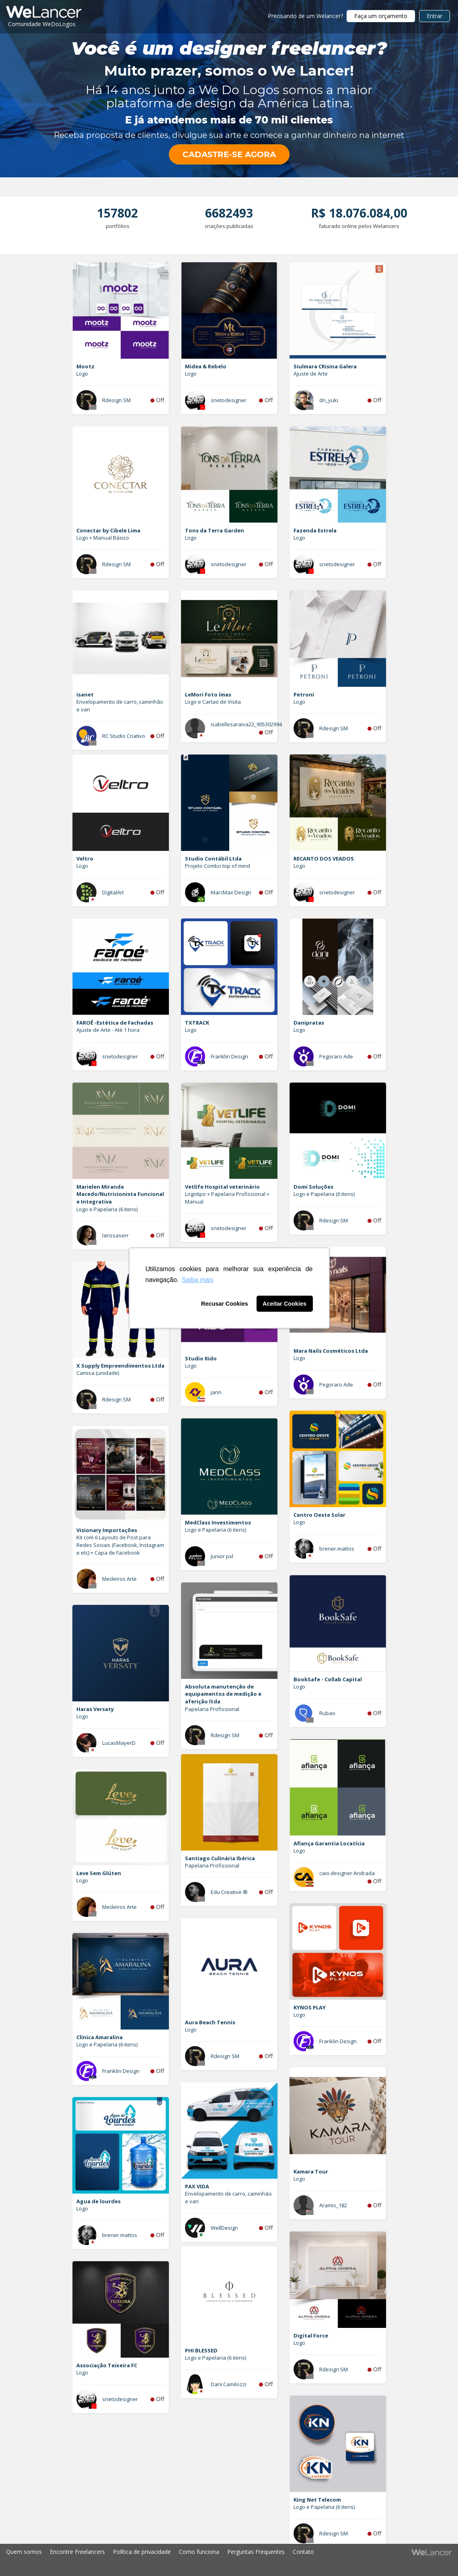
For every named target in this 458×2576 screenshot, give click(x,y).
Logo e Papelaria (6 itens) (107, 1209)
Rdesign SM (116, 400)
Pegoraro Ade (336, 1056)
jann (216, 1392)
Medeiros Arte (119, 1578)
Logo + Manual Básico (102, 537)
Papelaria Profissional (212, 1709)
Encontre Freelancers (77, 2551)
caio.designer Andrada (347, 1873)
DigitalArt (113, 892)
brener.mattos (336, 1548)
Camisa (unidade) (97, 1372)
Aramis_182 (333, 2205)
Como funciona (199, 2551)
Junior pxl (222, 1556)
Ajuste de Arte (311, 373)
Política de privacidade (142, 2551)
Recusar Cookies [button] (224, 1303)
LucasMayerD (119, 1742)
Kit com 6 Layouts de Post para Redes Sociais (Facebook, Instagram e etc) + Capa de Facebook (120, 1545)
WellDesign (224, 2227)
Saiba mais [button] (198, 1279)
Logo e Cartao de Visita (213, 701)
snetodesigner (228, 400)
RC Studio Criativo (123, 736)
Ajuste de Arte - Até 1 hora (108, 1029)
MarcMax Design (231, 892)
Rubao (327, 1713)
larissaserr (115, 1235)
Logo (82, 373)
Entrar (434, 16)
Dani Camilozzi (228, 2384)
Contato (303, 2551)
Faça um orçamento (380, 16)
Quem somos (24, 2551)
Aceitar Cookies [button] (284, 1303)
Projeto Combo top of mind (217, 865)
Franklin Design (229, 1056)
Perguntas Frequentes (256, 2551)
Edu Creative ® (229, 1892)
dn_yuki (328, 400)
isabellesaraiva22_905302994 (246, 724)
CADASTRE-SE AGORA (229, 154)
